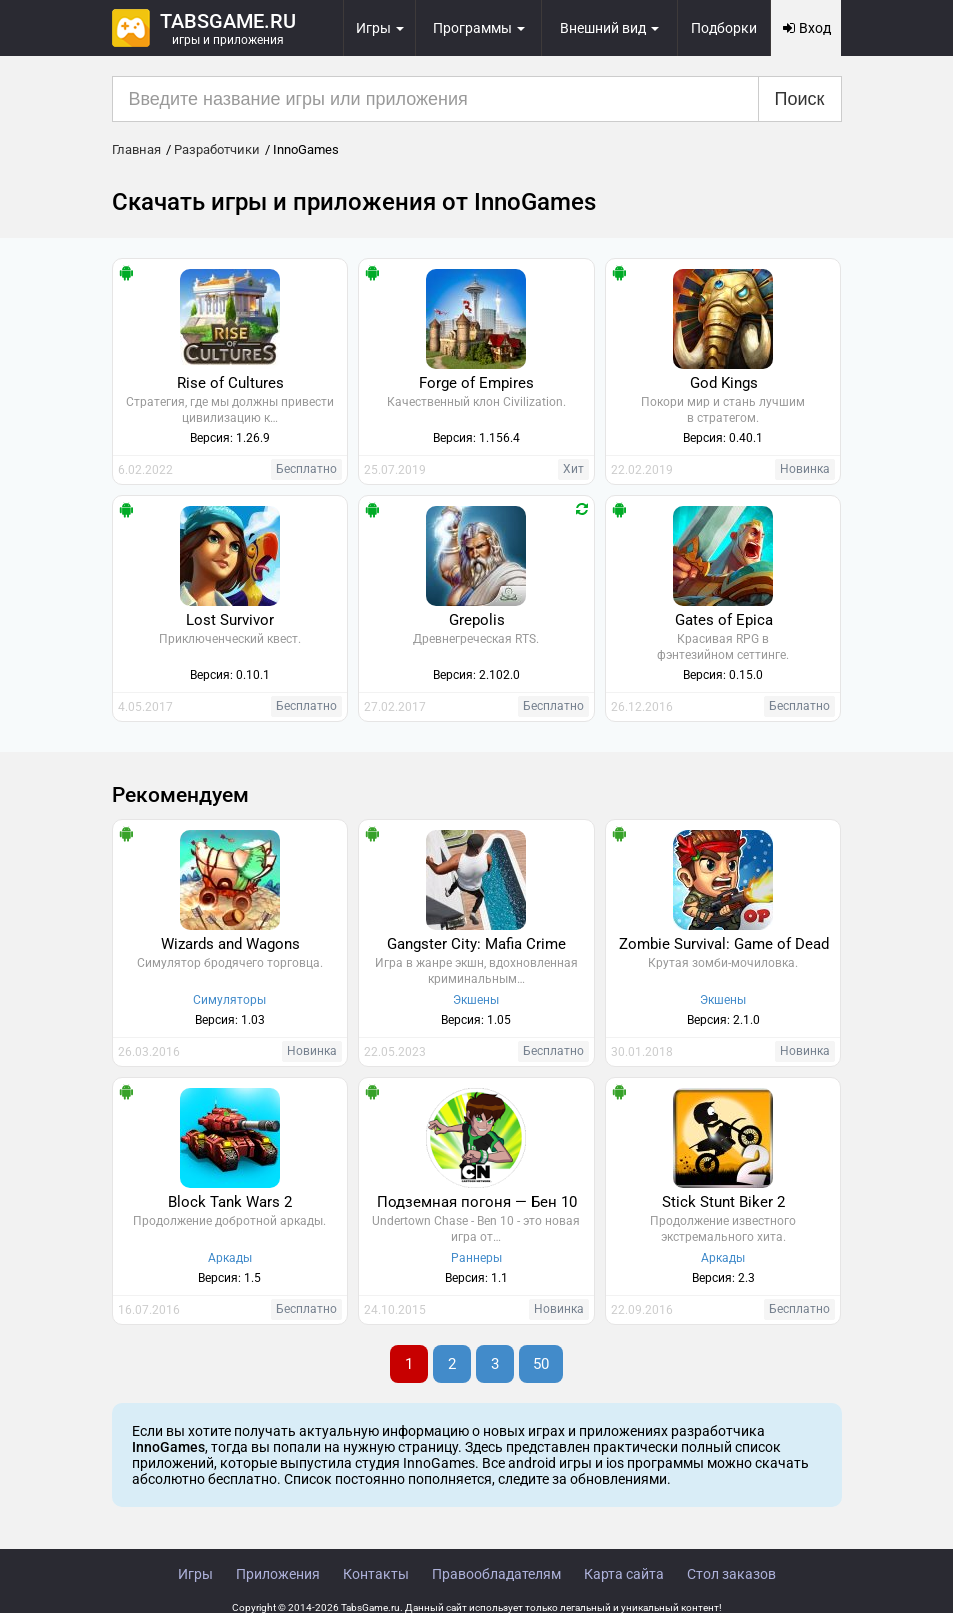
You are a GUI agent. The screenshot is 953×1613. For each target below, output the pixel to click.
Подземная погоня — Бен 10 (477, 1202)
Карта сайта (624, 1574)
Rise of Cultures (230, 383)
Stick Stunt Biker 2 (723, 1202)
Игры (195, 1574)
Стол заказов (731, 1574)
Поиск (800, 99)
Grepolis (477, 620)
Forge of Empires (476, 383)
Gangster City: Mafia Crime (476, 944)
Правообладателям (496, 1574)
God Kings (724, 383)
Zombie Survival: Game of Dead (724, 944)
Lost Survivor (230, 620)
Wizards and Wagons (230, 944)
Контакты (376, 1574)
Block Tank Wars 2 (230, 1202)
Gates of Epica (724, 620)
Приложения (278, 1574)
